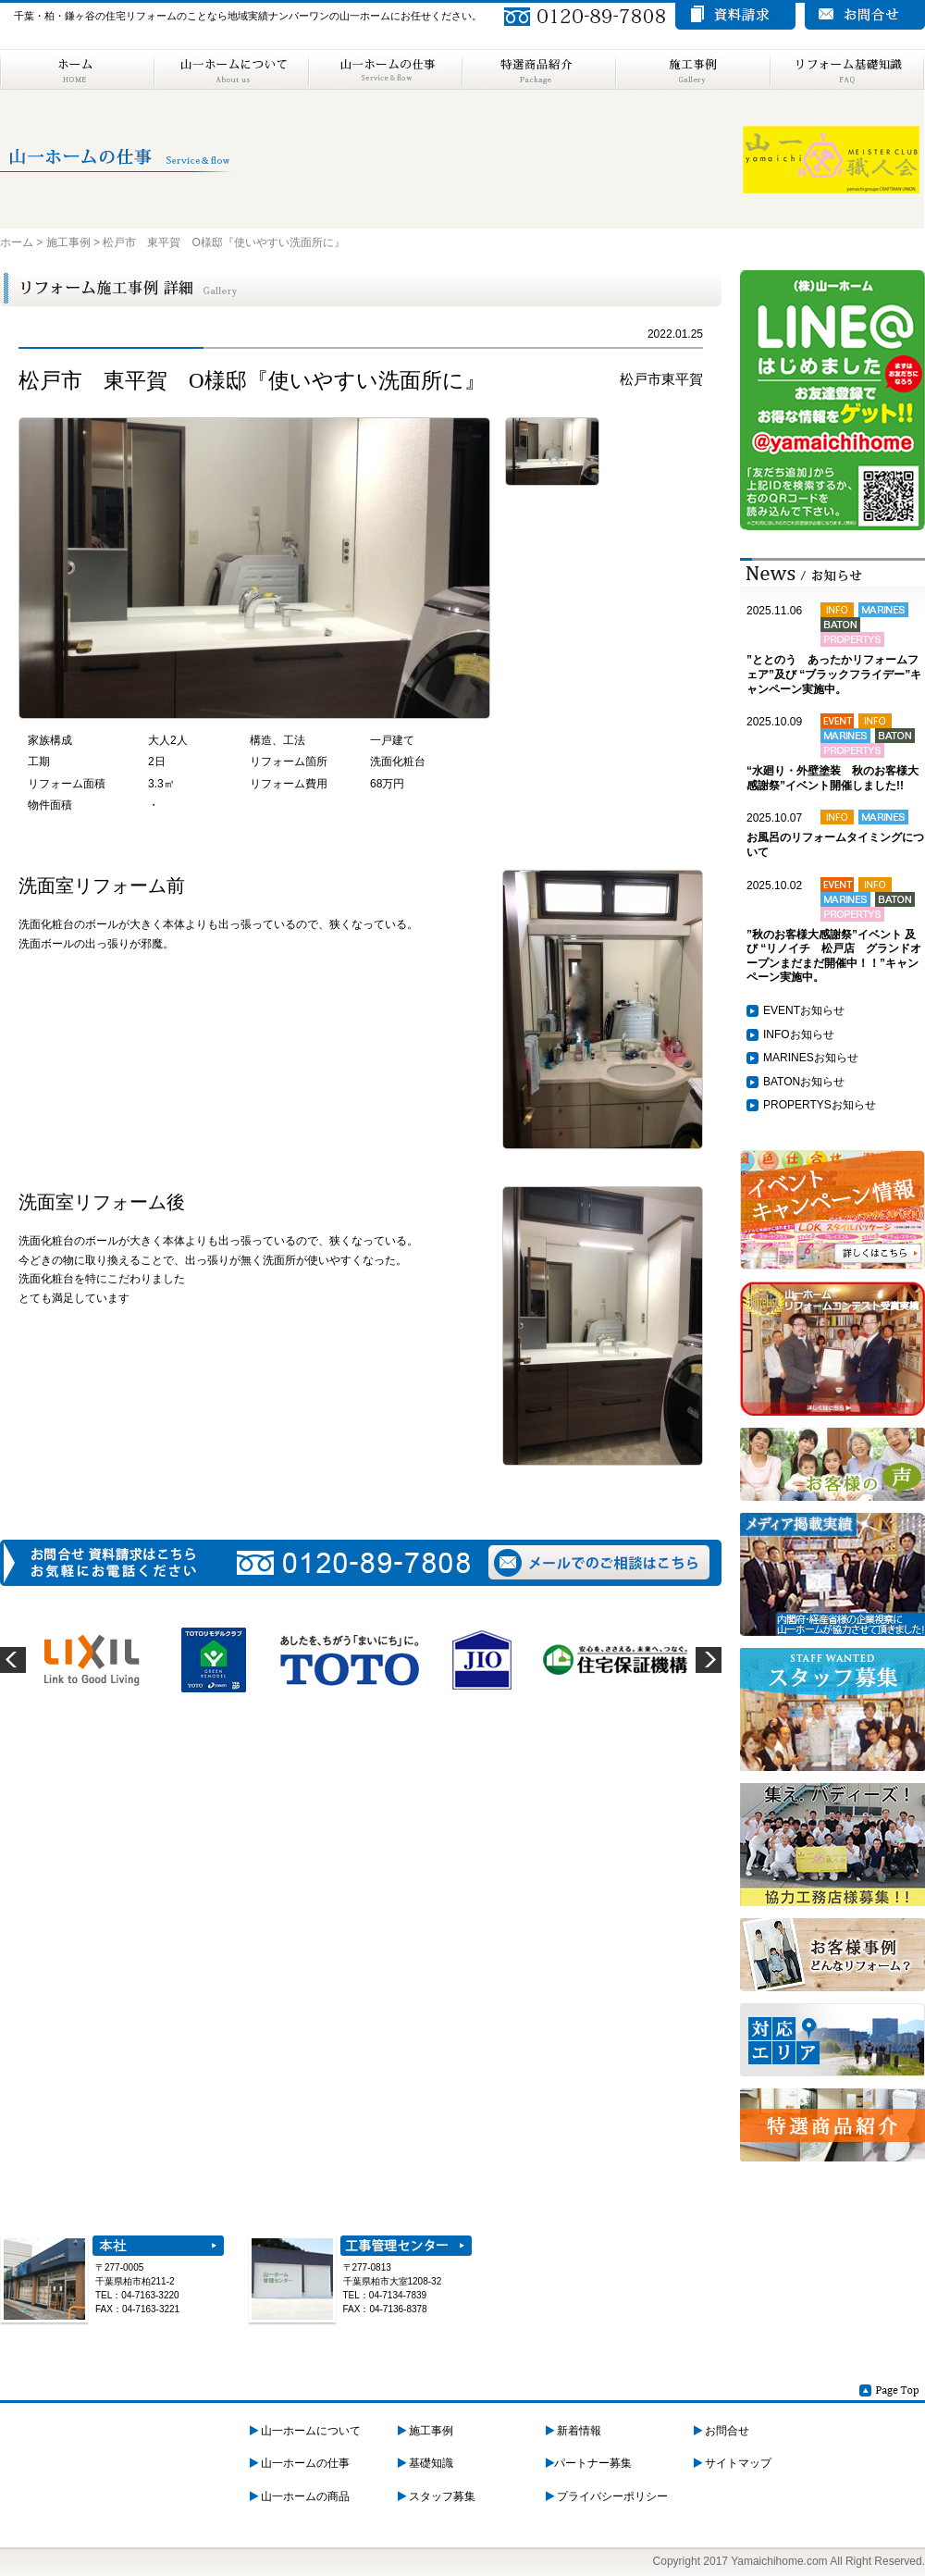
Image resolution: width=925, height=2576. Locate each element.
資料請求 (735, 16)
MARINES (788, 1057)
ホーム (77, 69)
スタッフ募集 (436, 2496)
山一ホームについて (231, 69)
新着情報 (573, 2430)
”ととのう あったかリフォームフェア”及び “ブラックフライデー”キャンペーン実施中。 (833, 674)
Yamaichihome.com (779, 2561)
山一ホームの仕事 (385, 69)
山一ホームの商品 (300, 2496)
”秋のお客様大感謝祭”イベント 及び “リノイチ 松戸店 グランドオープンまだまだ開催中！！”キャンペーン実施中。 (833, 956)
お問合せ (721, 2430)
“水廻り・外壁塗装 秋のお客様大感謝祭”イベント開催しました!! (832, 778)
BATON (781, 1081)
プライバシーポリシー (607, 2496)
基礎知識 (425, 2463)
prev (13, 1660)
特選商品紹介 (538, 69)
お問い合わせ (865, 16)
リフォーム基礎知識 (847, 69)
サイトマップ (732, 2463)
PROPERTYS (797, 1104)
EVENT (781, 1010)
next (709, 1660)
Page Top (889, 2390)
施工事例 (692, 69)
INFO (776, 1034)
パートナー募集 (589, 2463)
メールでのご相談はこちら (598, 1562)
